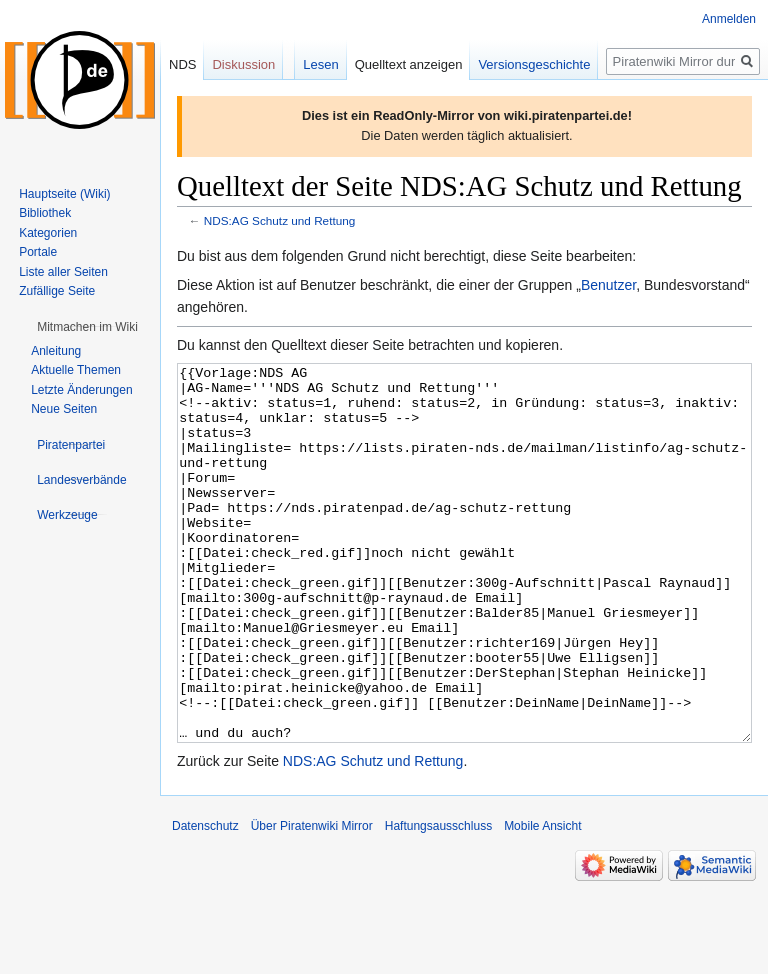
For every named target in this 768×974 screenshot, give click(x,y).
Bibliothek (45, 213)
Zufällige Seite (57, 291)
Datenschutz (205, 901)
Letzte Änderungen (81, 390)
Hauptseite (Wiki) (64, 194)
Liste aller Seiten (63, 272)
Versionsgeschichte (534, 64)
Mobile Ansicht (542, 901)
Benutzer (608, 285)
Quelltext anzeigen (409, 64)
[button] (87, 327)
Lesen (320, 64)
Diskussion (243, 64)
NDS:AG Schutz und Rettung (280, 220)
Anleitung (56, 351)
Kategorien (48, 233)
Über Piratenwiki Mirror (312, 901)
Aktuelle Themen (76, 370)
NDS (182, 64)
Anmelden (729, 19)
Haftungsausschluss (438, 901)
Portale (38, 252)
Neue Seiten (64, 409)
